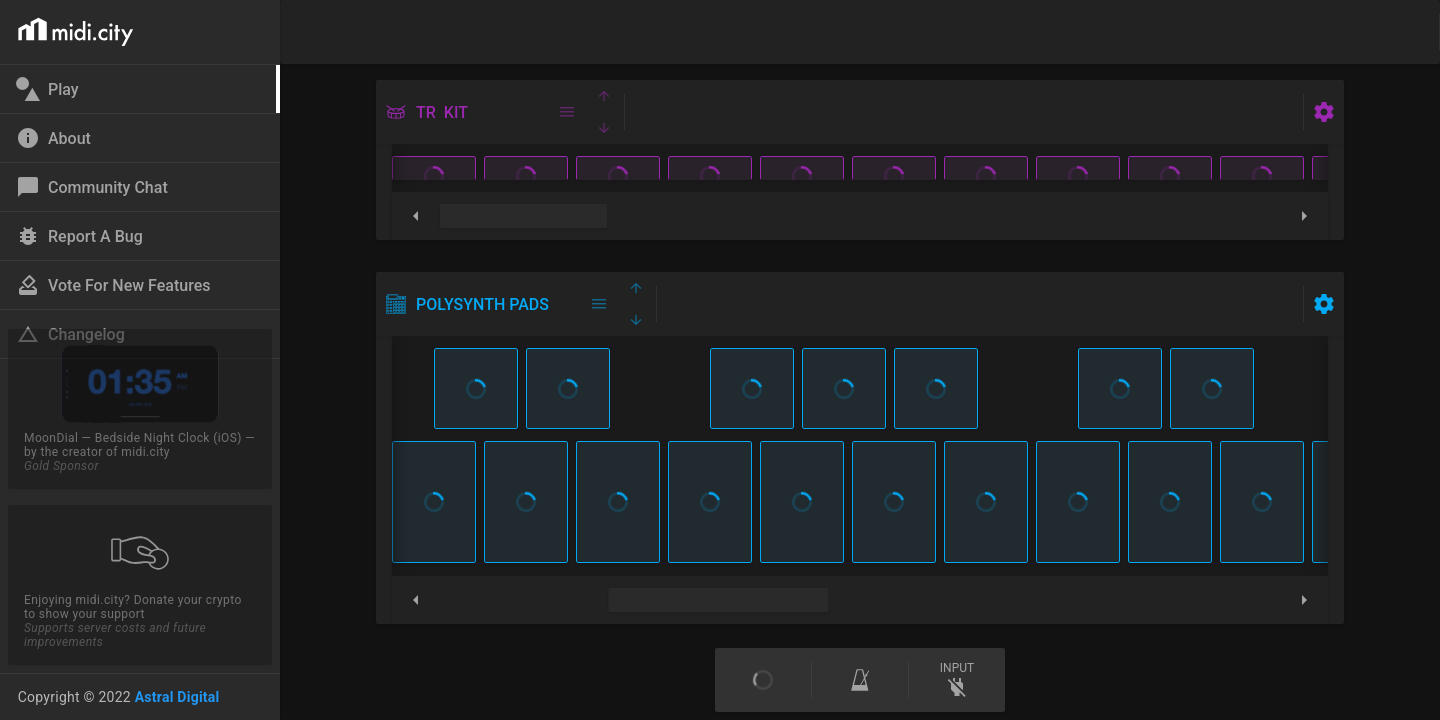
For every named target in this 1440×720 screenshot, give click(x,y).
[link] (138, 89)
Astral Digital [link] (177, 697)
